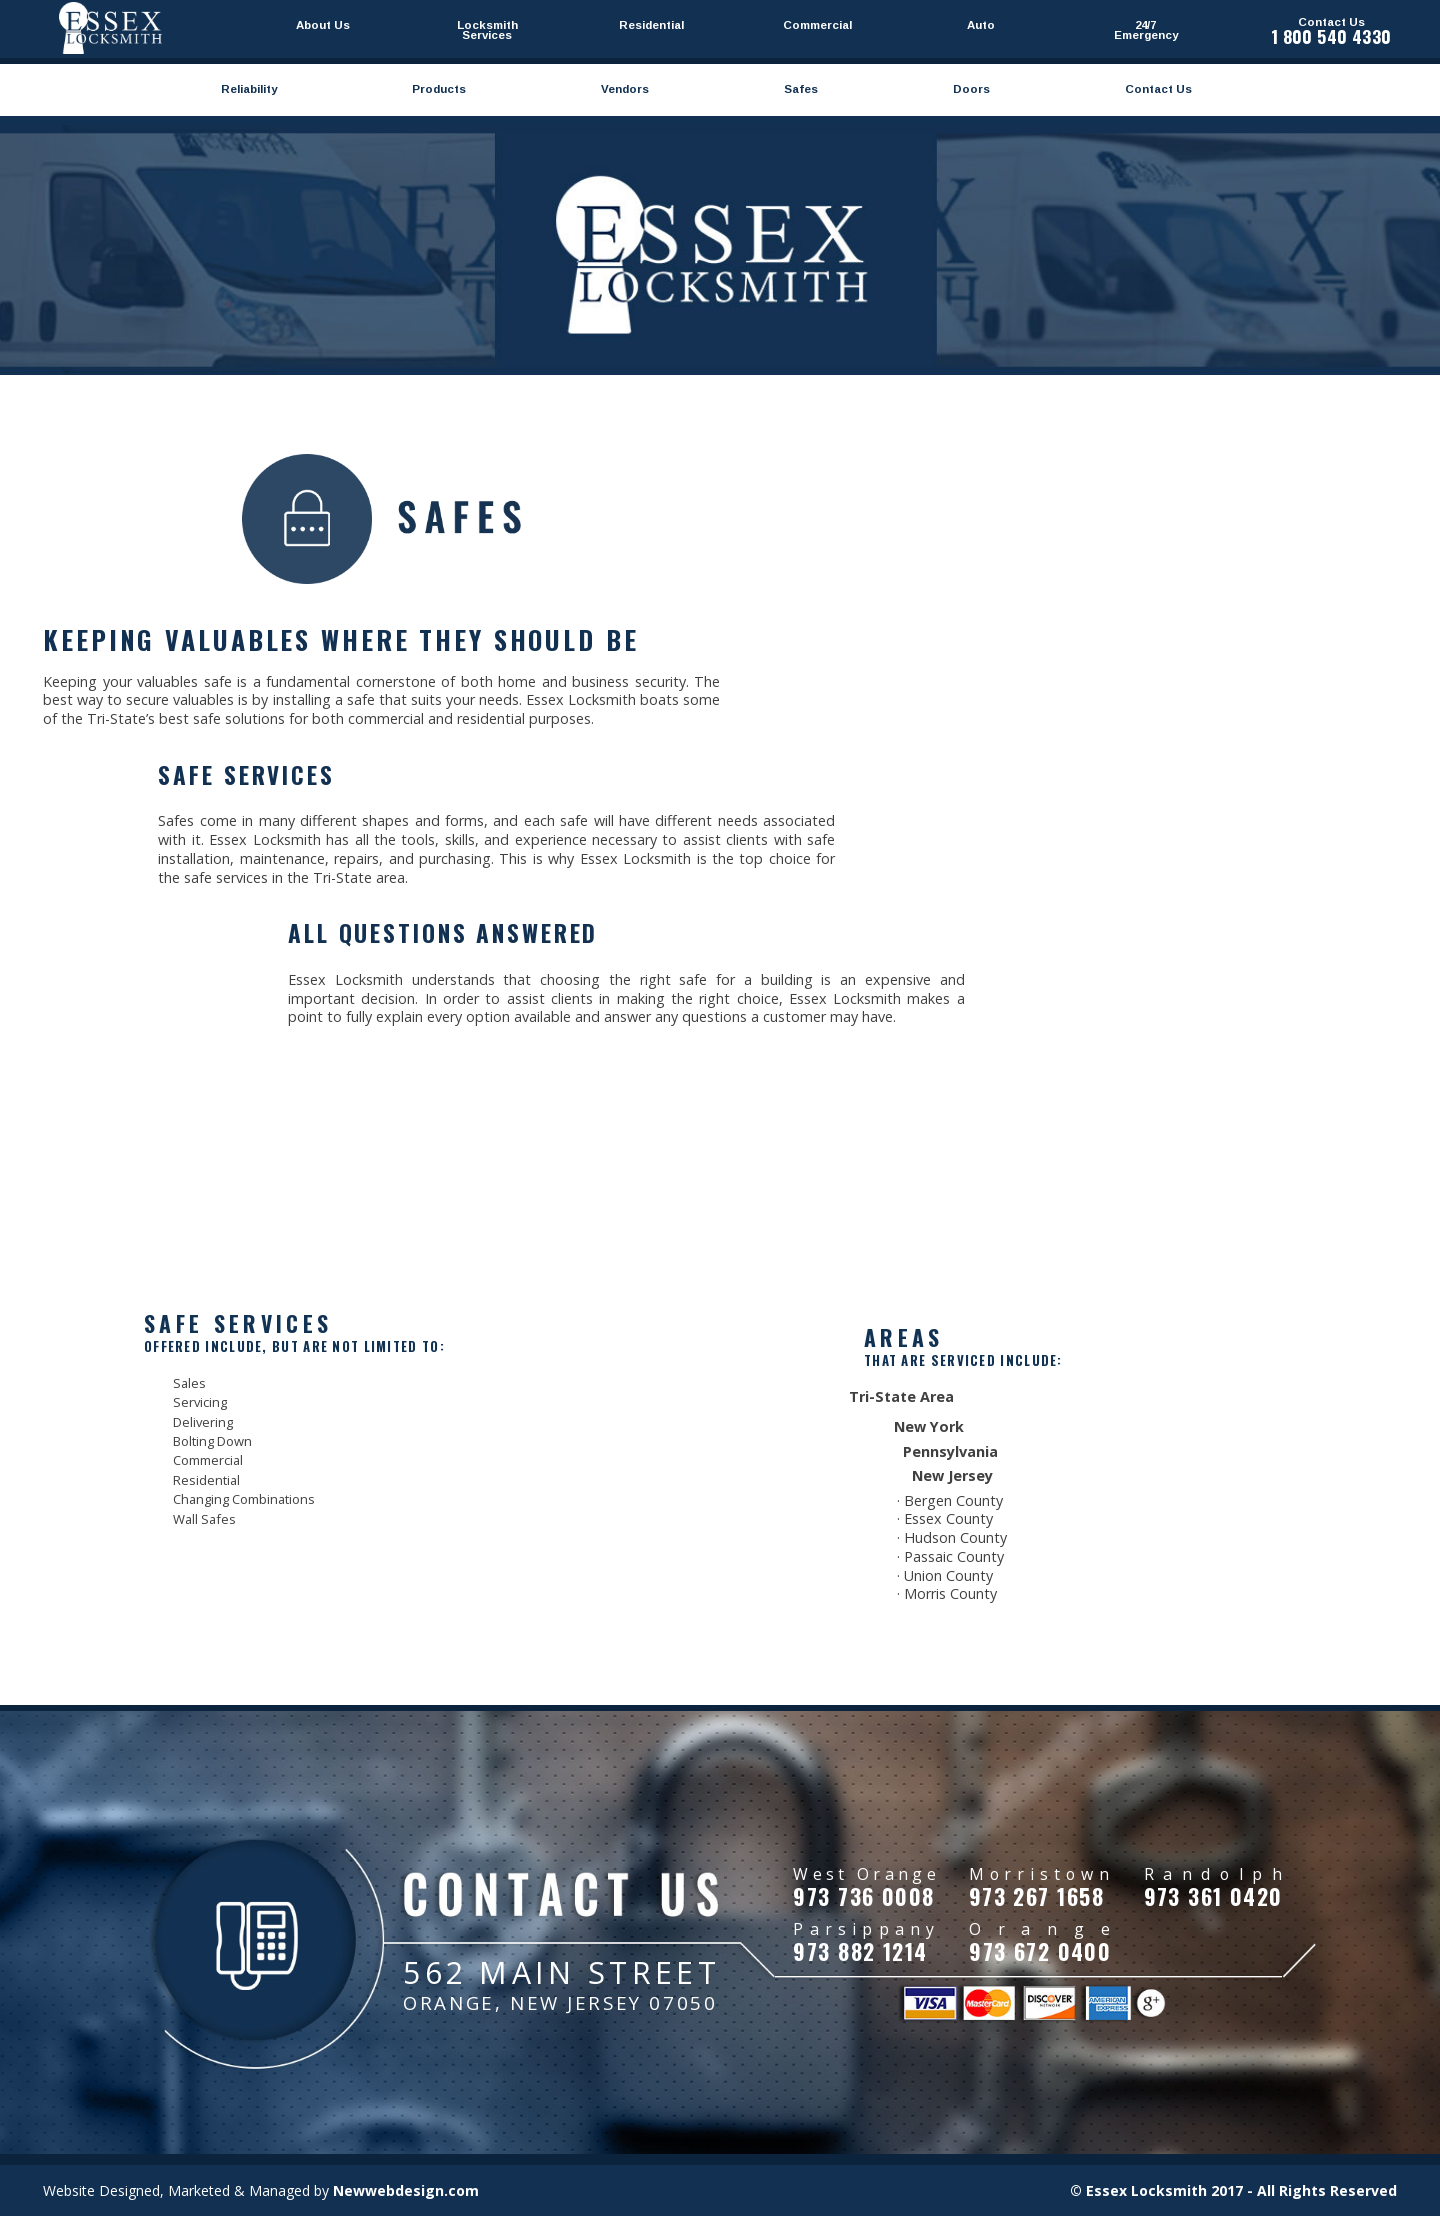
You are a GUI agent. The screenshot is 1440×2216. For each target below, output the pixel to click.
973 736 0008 (863, 1896)
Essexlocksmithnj (110, 28)
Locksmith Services (487, 30)
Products (439, 89)
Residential (651, 25)
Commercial (817, 25)
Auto (981, 25)
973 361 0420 (1213, 1896)
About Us (323, 25)
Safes (801, 89)
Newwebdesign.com (406, 2190)
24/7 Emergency (1146, 30)
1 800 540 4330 (1331, 36)
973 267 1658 (1036, 1896)
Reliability (249, 89)
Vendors (625, 89)
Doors (971, 89)
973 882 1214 (860, 1951)
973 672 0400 (1040, 1951)
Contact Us (1158, 89)
